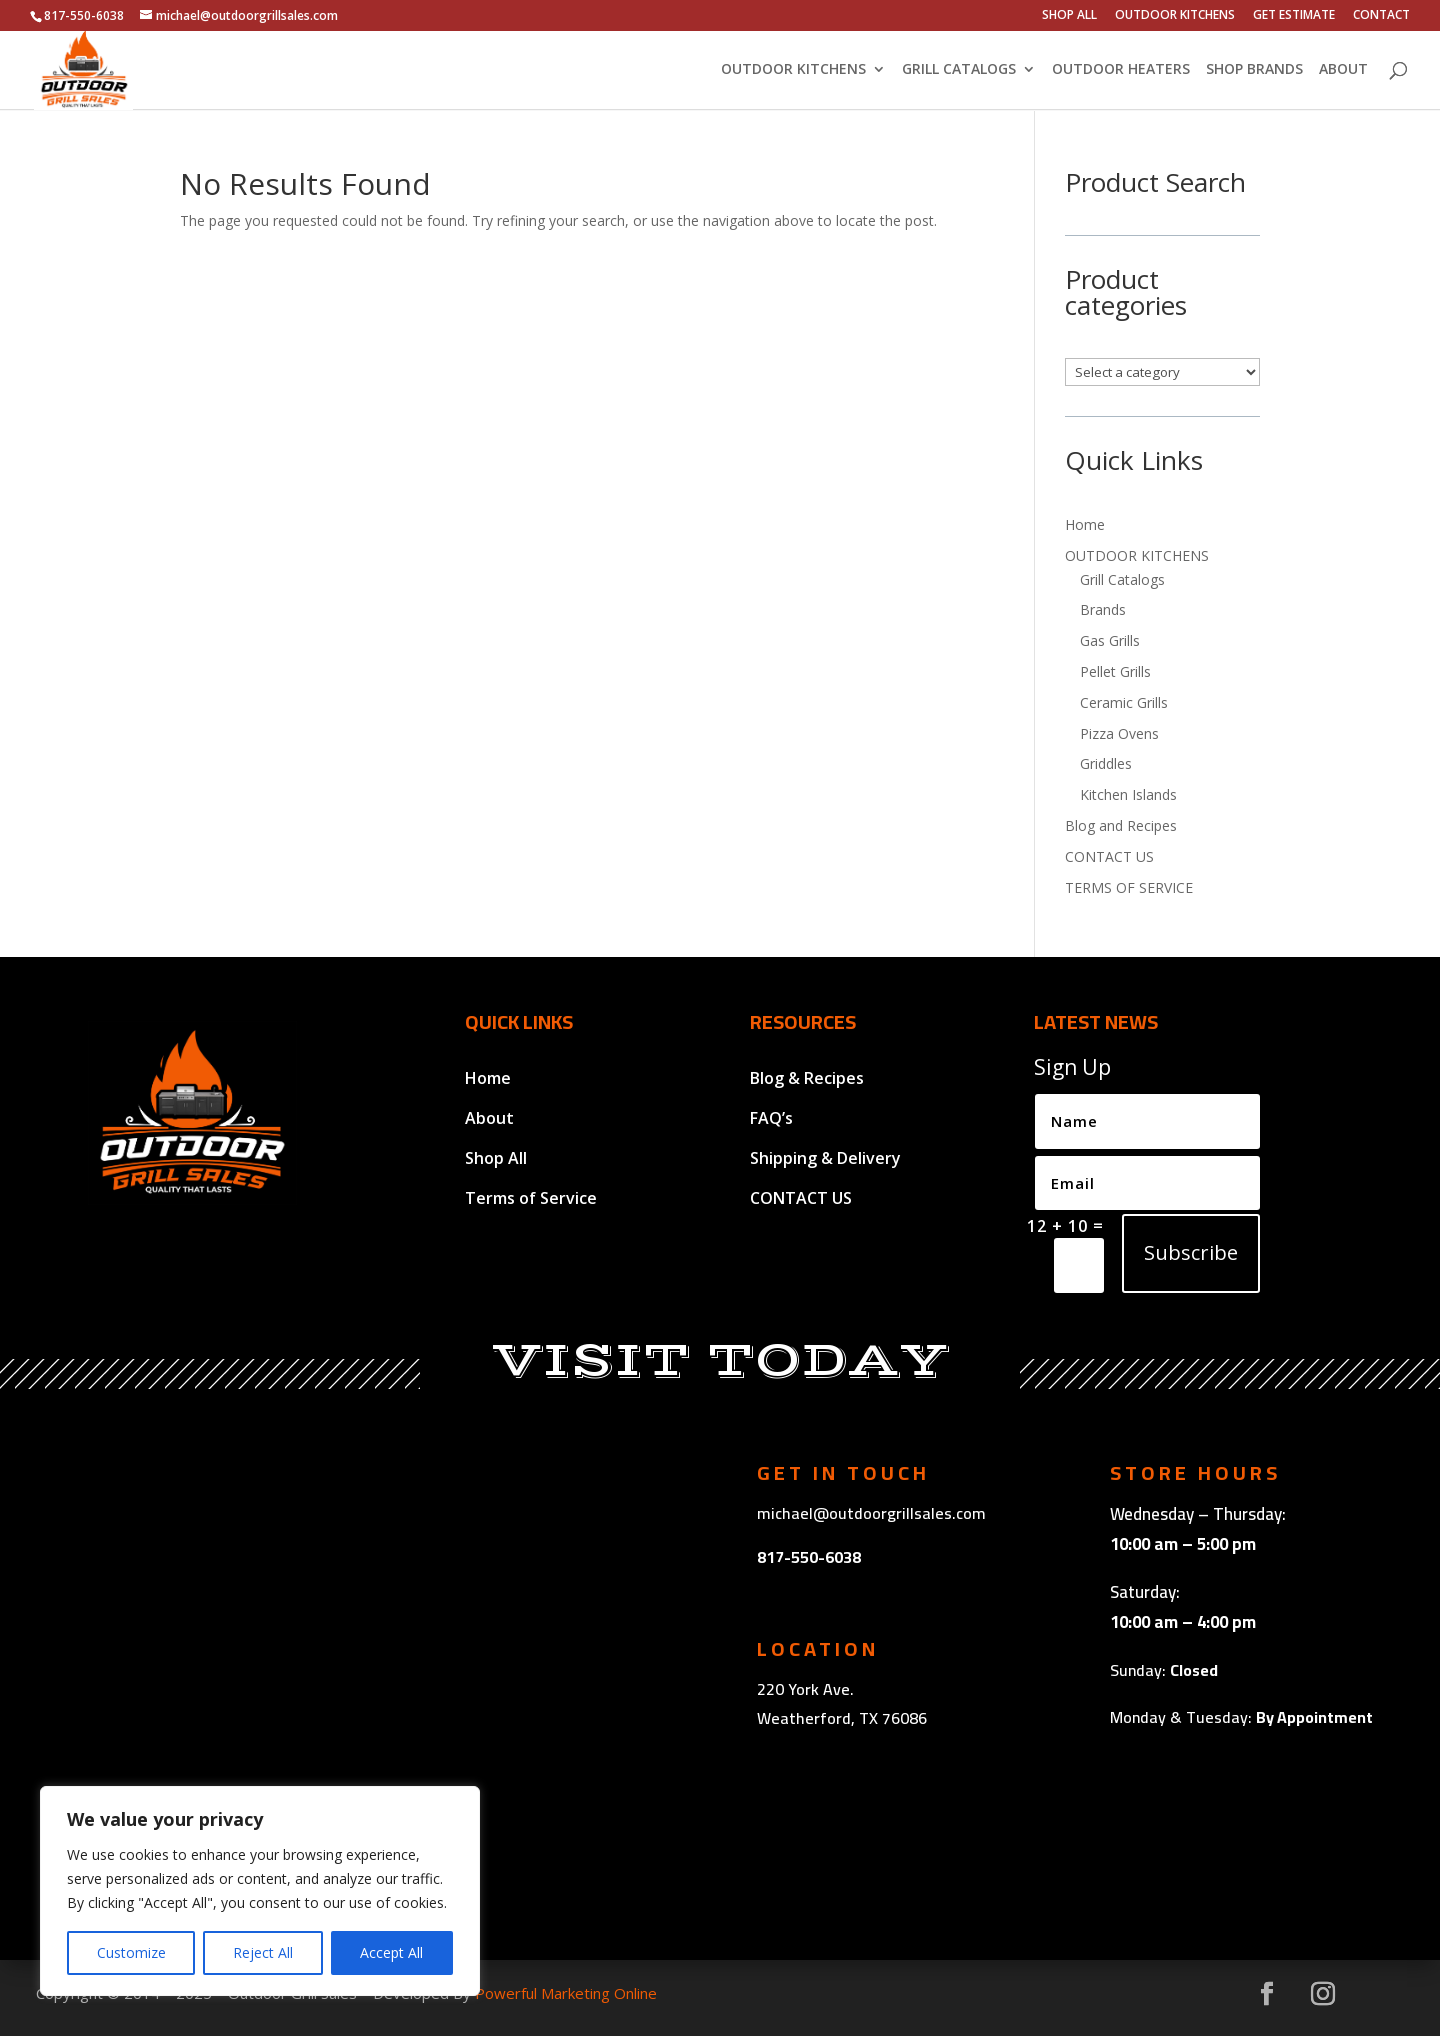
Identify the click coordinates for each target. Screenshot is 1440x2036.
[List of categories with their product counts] (1162, 372)
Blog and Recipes (1121, 825)
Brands (1103, 609)
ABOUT (1343, 71)
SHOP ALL (1069, 16)
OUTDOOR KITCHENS (1175, 16)
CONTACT (1381, 16)
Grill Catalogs (1122, 579)
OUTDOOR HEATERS (1121, 71)
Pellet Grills (1115, 671)
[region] (260, 1891)
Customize (131, 1952)
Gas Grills (1110, 640)
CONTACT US (1109, 856)
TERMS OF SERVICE (1129, 887)
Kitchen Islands (1128, 794)
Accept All (391, 1952)
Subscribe (1191, 1252)
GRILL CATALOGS (959, 71)
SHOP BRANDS (1254, 71)
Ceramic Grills (1124, 702)
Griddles (1106, 763)
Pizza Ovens (1119, 733)
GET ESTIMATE (1294, 16)
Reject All (263, 1952)
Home (1085, 524)
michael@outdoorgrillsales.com (871, 1513)
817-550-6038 (809, 1557)
